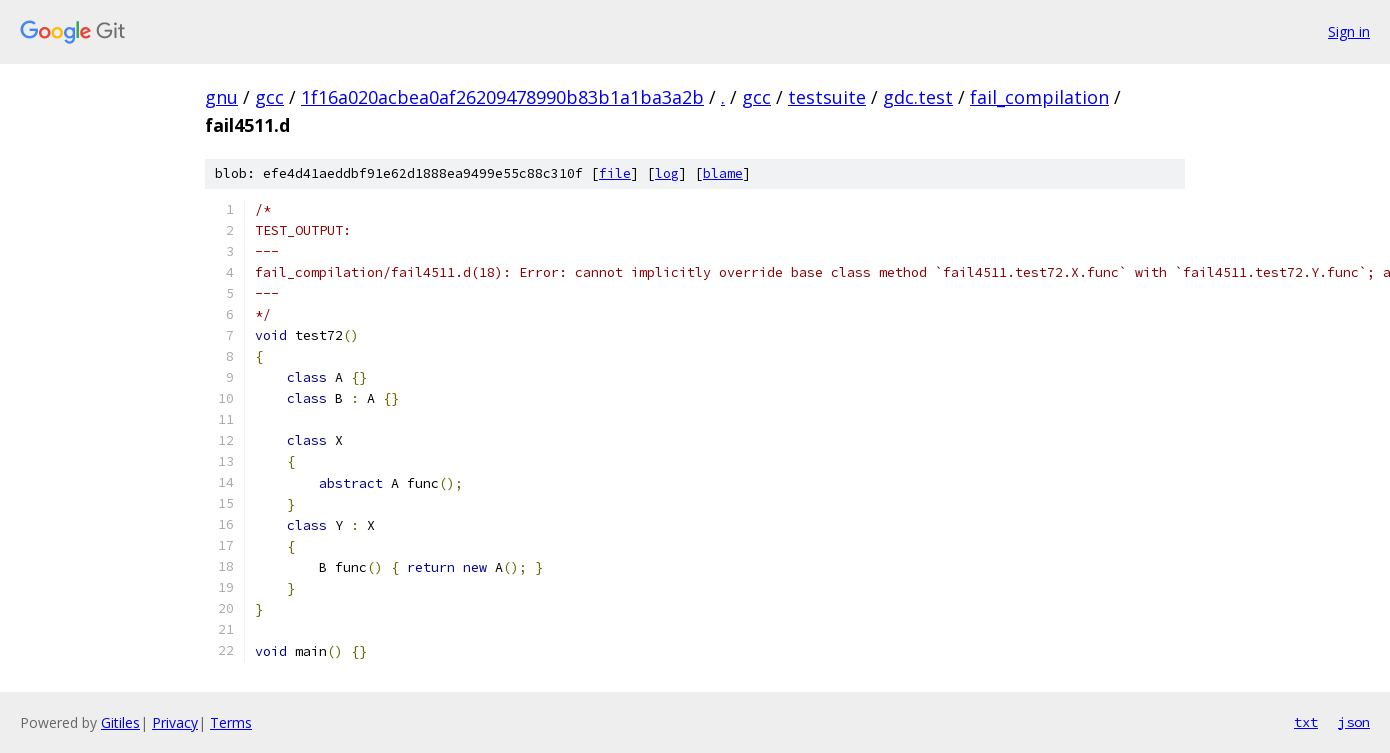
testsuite (827, 97)
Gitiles (120, 722)
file (615, 173)
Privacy (175, 722)
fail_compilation (1039, 97)
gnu (221, 97)
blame (723, 173)
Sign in (1349, 31)
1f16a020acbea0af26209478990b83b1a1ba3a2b (502, 97)
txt (1306, 722)
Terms (231, 722)
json (1354, 722)
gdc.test (918, 97)
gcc (269, 97)
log (667, 173)
